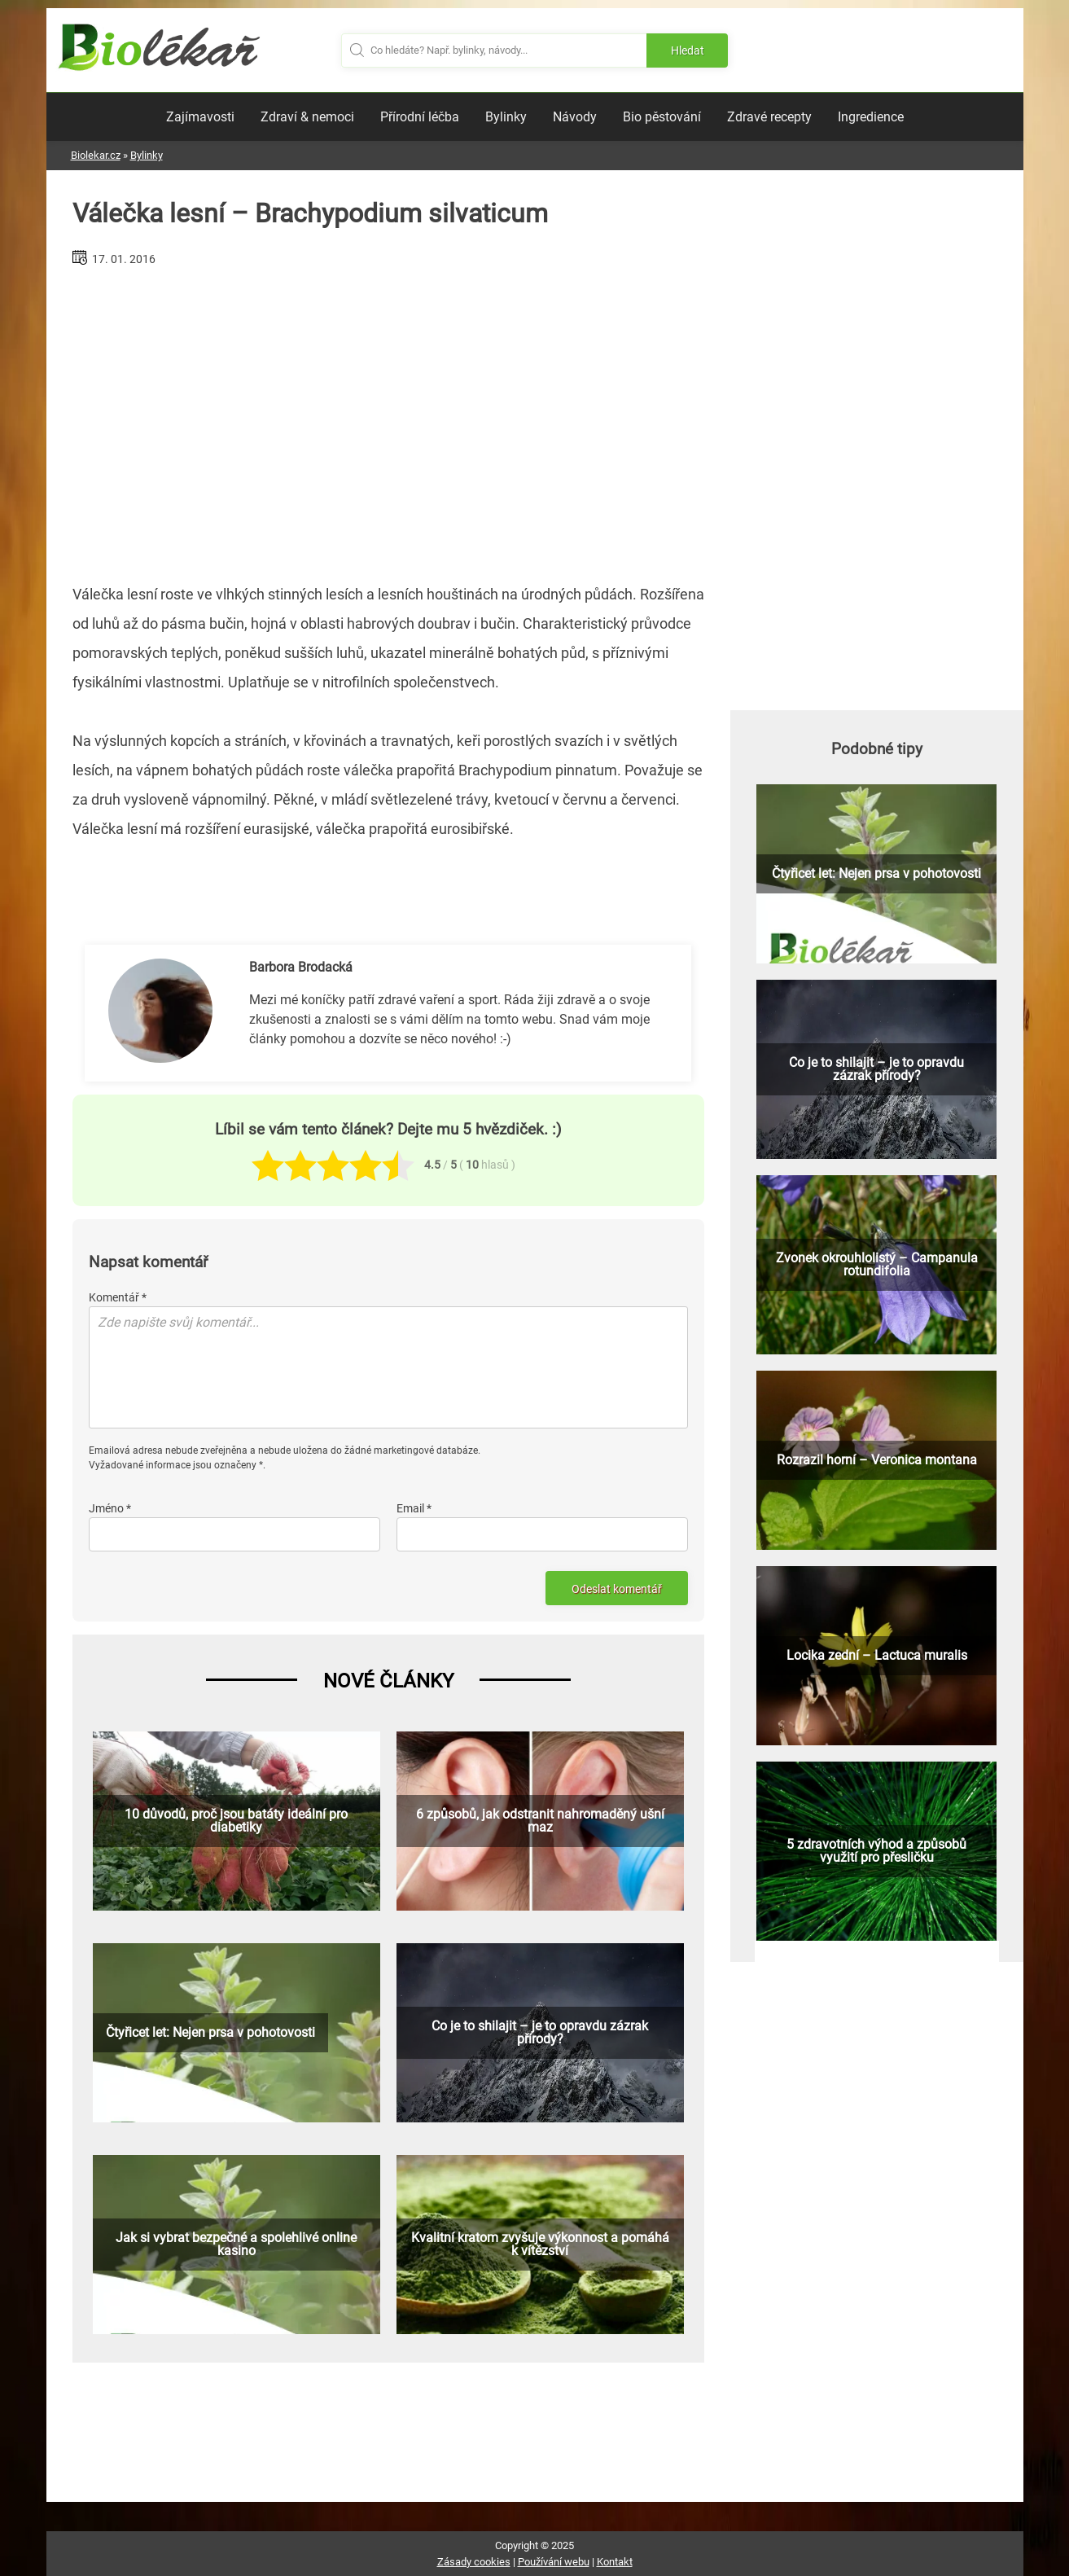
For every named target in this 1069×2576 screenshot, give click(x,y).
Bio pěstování (662, 117)
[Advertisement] (388, 418)
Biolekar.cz (95, 155)
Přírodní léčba (419, 117)
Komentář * (118, 1297)
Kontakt (615, 2562)
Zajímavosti (200, 117)
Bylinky (506, 117)
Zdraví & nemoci (307, 117)
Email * (414, 1508)
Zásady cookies (473, 2562)
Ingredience (871, 117)
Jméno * (110, 1508)
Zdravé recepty (769, 117)
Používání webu (553, 2562)
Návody (575, 117)
